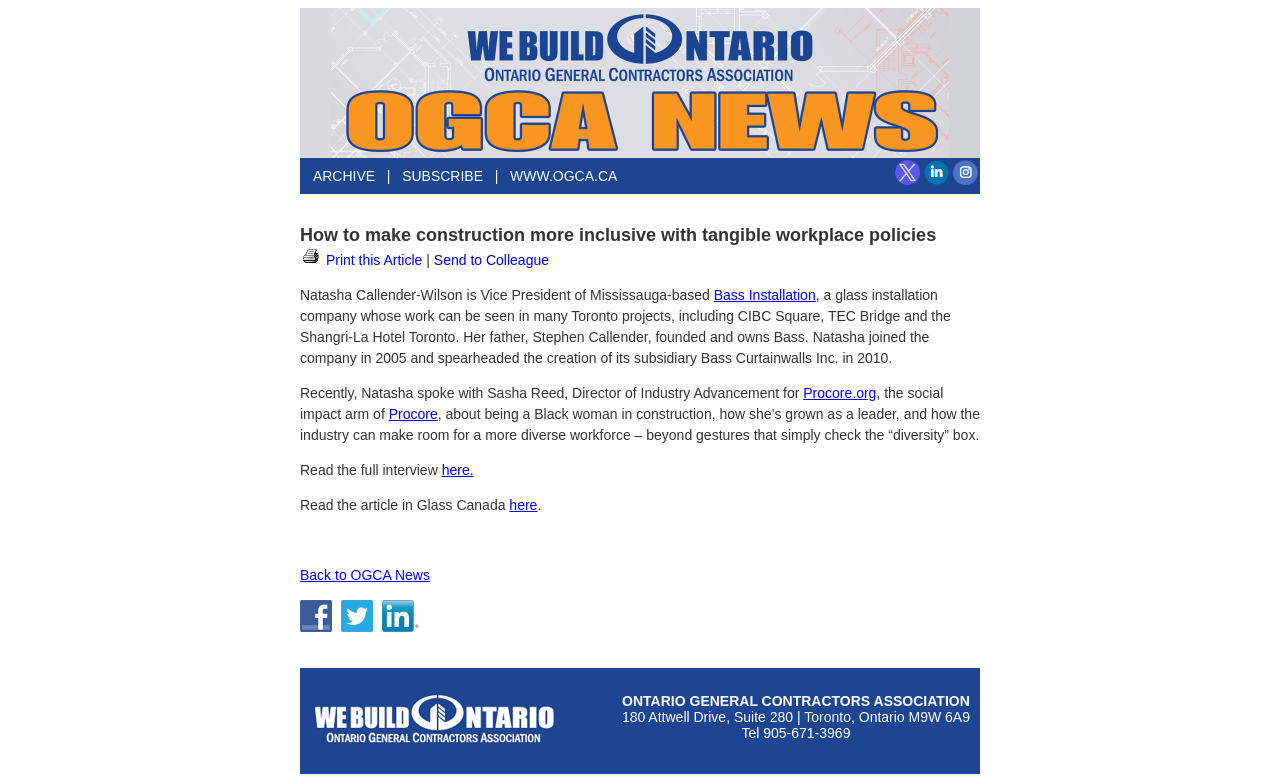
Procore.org (839, 393)
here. (458, 470)
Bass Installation (765, 295)
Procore (413, 414)
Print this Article (361, 260)
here (523, 505)
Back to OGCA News (365, 575)
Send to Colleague (491, 260)
